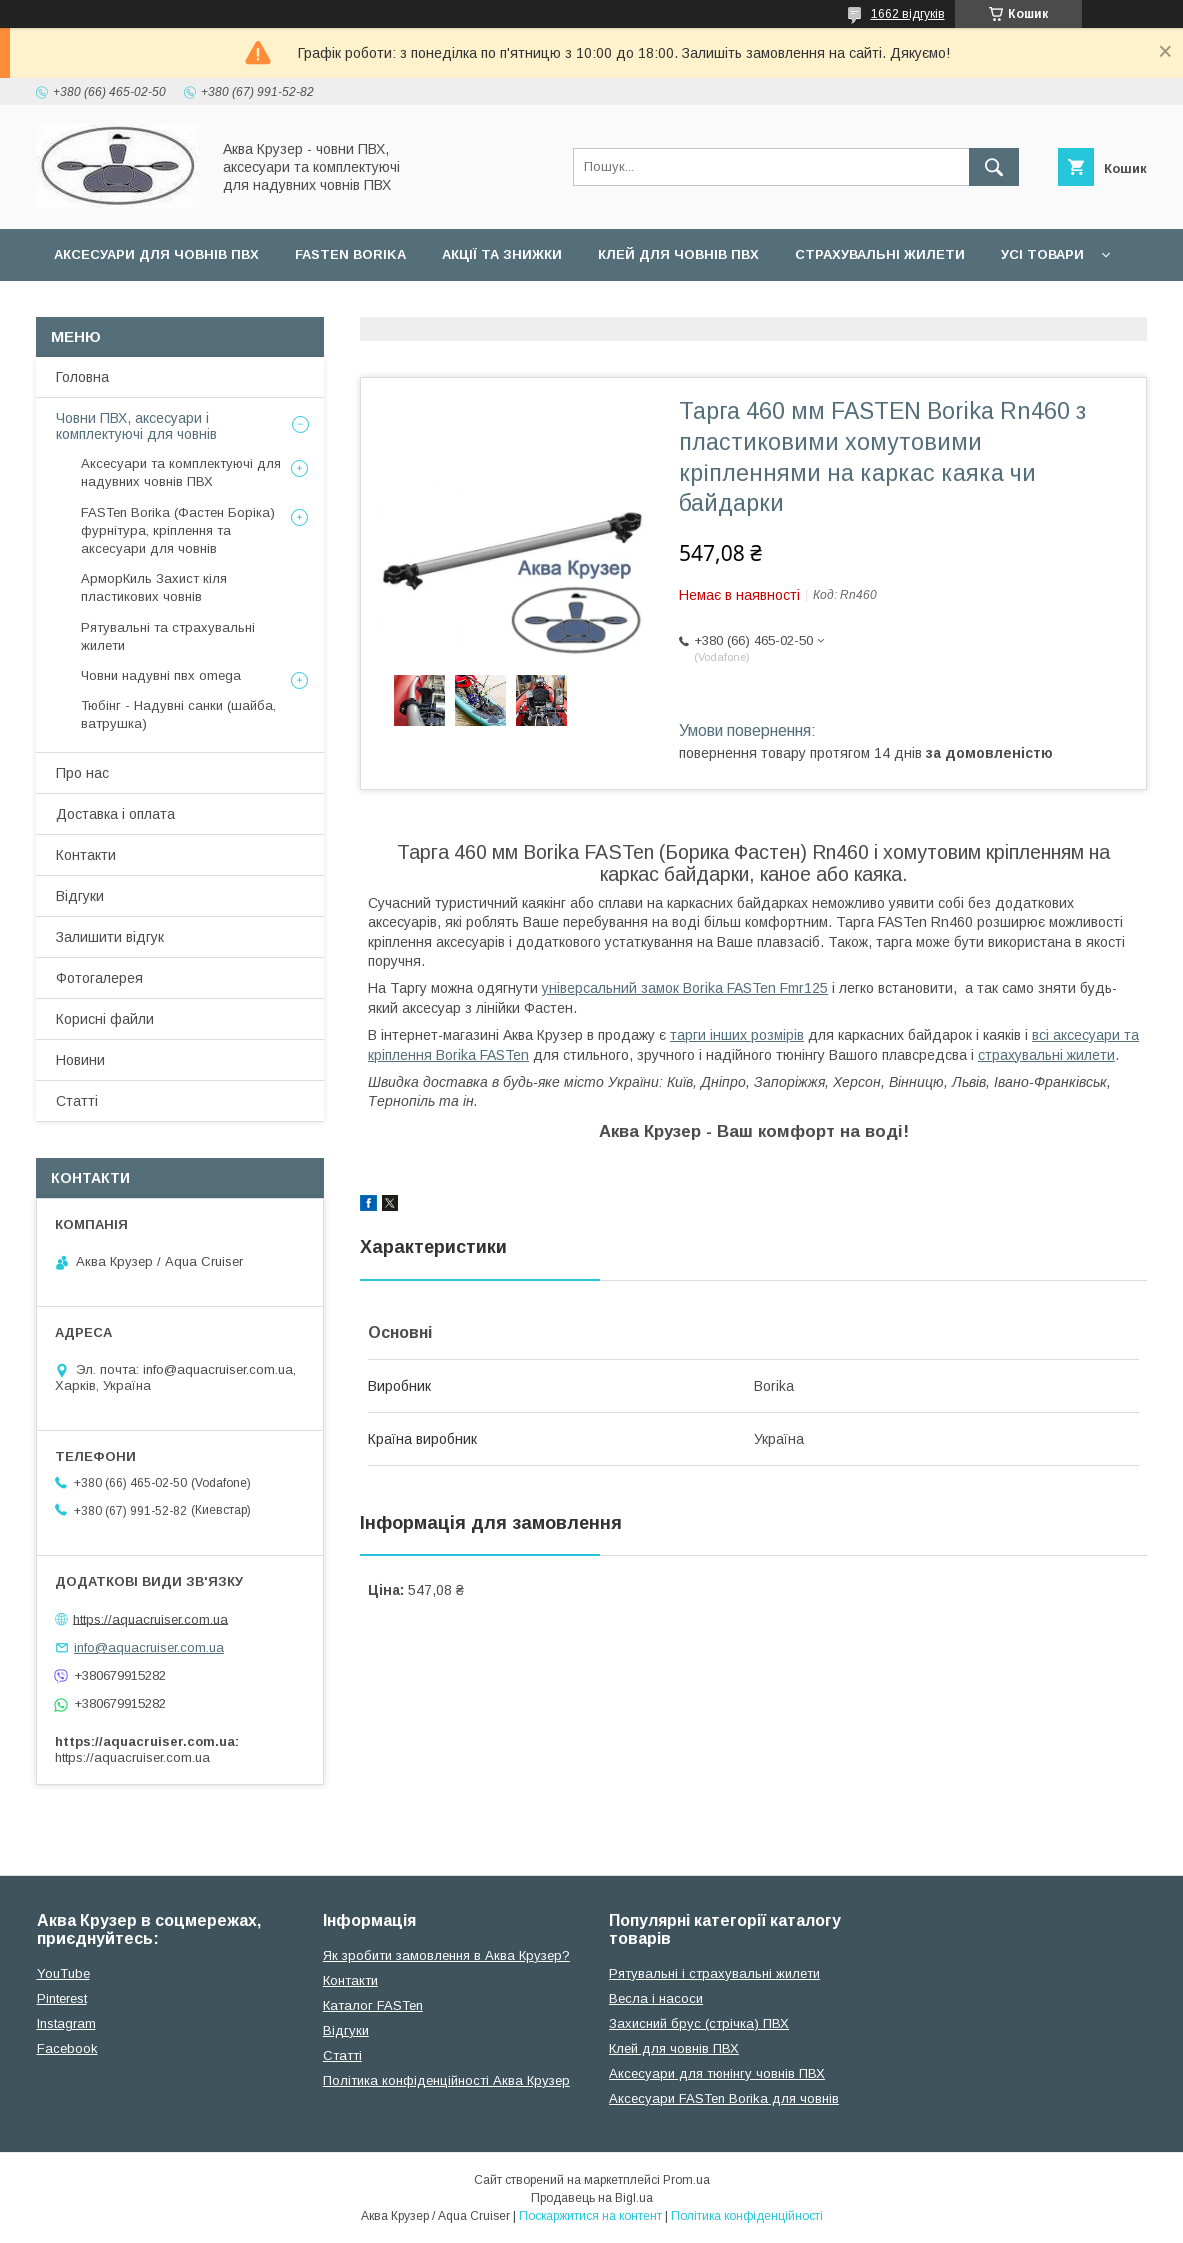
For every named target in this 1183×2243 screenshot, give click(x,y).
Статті (77, 1101)
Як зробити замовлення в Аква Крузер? (446, 1955)
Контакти (86, 855)
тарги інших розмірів (737, 1035)
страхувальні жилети (1046, 1055)
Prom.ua (686, 2180)
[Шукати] (994, 167)
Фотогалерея (99, 978)
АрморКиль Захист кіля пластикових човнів (154, 587)
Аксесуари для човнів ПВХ (156, 254)
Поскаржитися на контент (590, 2216)
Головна (82, 377)
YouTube (63, 1973)
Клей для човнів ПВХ (678, 254)
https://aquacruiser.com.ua (150, 1618)
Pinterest (62, 1998)
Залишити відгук (110, 937)
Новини (80, 1060)
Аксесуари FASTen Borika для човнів (724, 2098)
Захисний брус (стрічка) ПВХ (699, 2023)
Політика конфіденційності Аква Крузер (446, 2080)
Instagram (66, 2023)
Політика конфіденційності (747, 2216)
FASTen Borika (350, 254)
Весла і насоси (656, 1998)
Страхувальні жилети (880, 254)
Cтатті (342, 2055)
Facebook (67, 2048)
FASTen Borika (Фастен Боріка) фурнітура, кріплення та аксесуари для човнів (178, 530)
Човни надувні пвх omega (161, 675)
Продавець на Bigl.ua (592, 2198)
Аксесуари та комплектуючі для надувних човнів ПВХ (181, 472)
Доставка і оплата (115, 814)
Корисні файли (105, 1019)
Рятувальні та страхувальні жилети (168, 636)
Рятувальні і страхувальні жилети (714, 1973)
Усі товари (1042, 254)
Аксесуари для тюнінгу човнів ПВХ (717, 2073)
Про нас (82, 773)
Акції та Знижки (502, 254)
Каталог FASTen (373, 2005)
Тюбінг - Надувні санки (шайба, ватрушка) (178, 714)
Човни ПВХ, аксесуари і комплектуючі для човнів (136, 426)
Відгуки (80, 896)
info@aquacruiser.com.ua (149, 1647)
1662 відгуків (908, 14)
